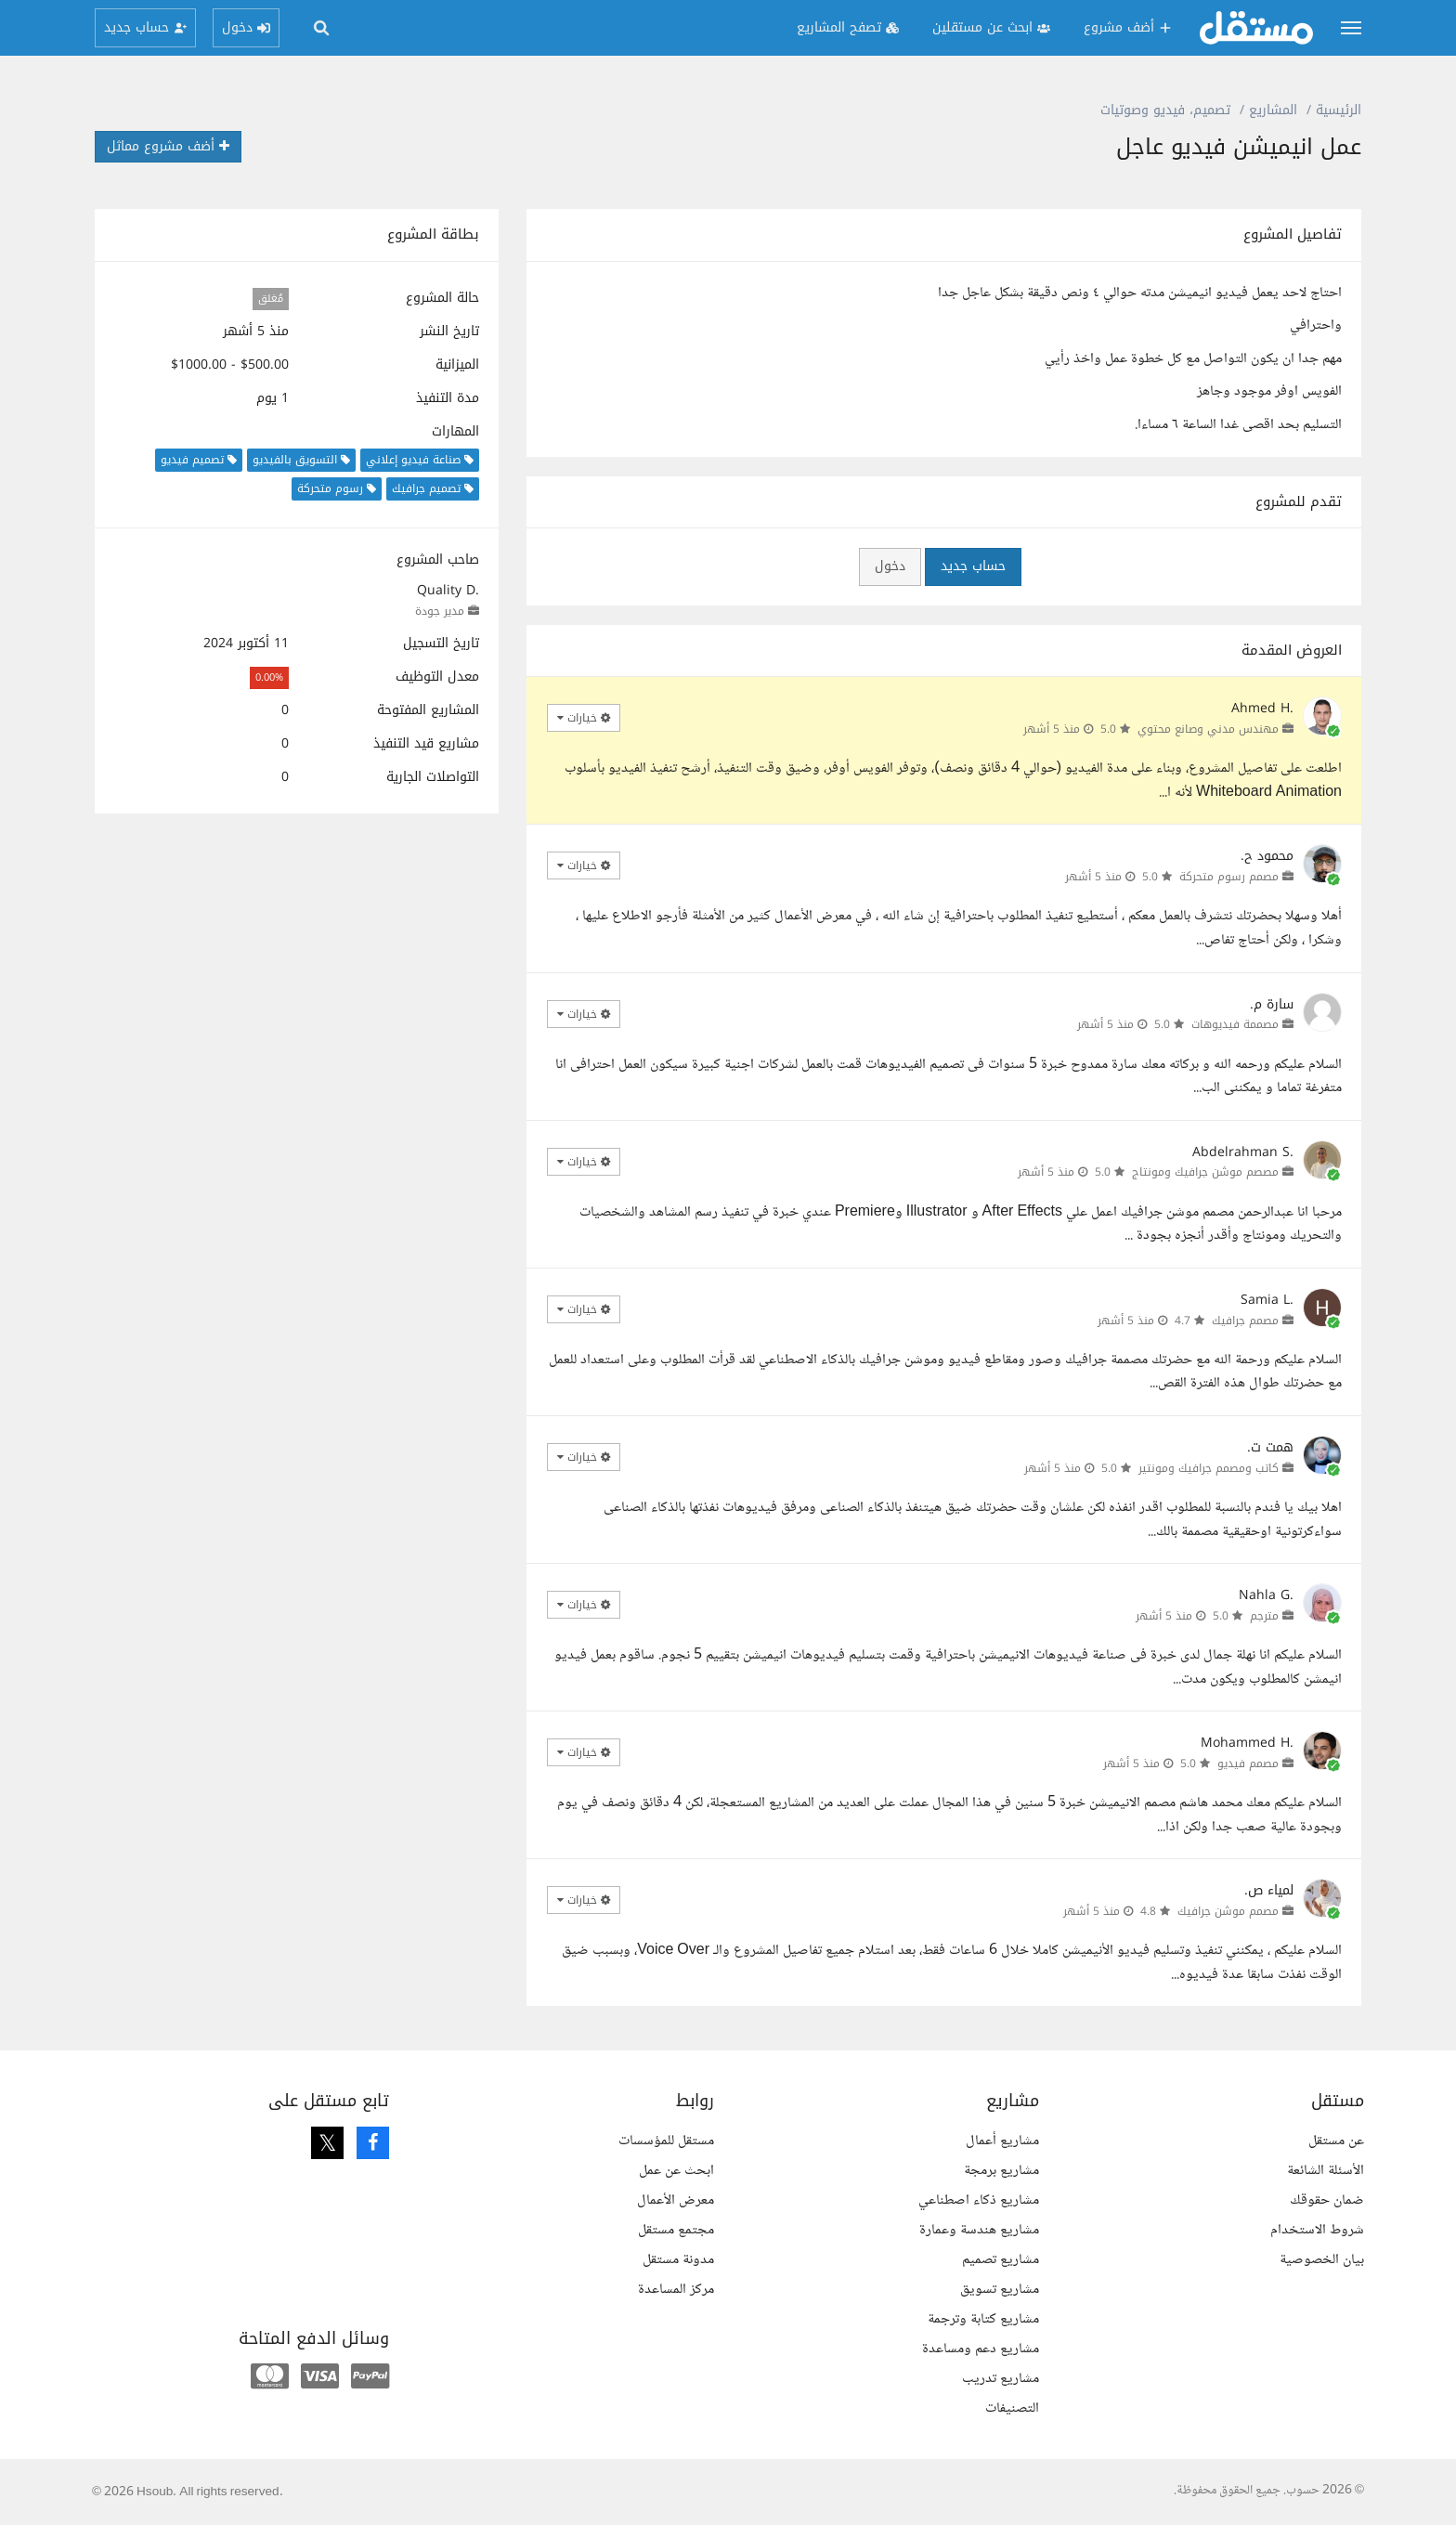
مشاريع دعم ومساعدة (980, 2349)
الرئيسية (1338, 110)
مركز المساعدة (676, 2289)
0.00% (269, 677)
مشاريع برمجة (1001, 2170)
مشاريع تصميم (1000, 2259)
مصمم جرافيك (1245, 1320)
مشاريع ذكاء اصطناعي (978, 2200)
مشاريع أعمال (1002, 2141)
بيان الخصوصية (1322, 2259)
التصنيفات (1012, 2408)
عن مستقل (1336, 2141)
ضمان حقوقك (1327, 2200)
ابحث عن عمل (676, 2170)
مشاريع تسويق (999, 2289)
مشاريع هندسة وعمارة (979, 2230)
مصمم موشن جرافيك (1228, 1911)
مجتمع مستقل (676, 2230)
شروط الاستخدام (1317, 2230)
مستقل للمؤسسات (666, 2141)
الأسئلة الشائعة (1325, 2170)
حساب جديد (973, 566)
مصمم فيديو (1248, 1763)
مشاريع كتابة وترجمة (983, 2319)
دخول (890, 566)
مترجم (1264, 1616)
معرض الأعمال (675, 2200)
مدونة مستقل (678, 2259)
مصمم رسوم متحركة (1229, 876)
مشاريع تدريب (1000, 2378)
